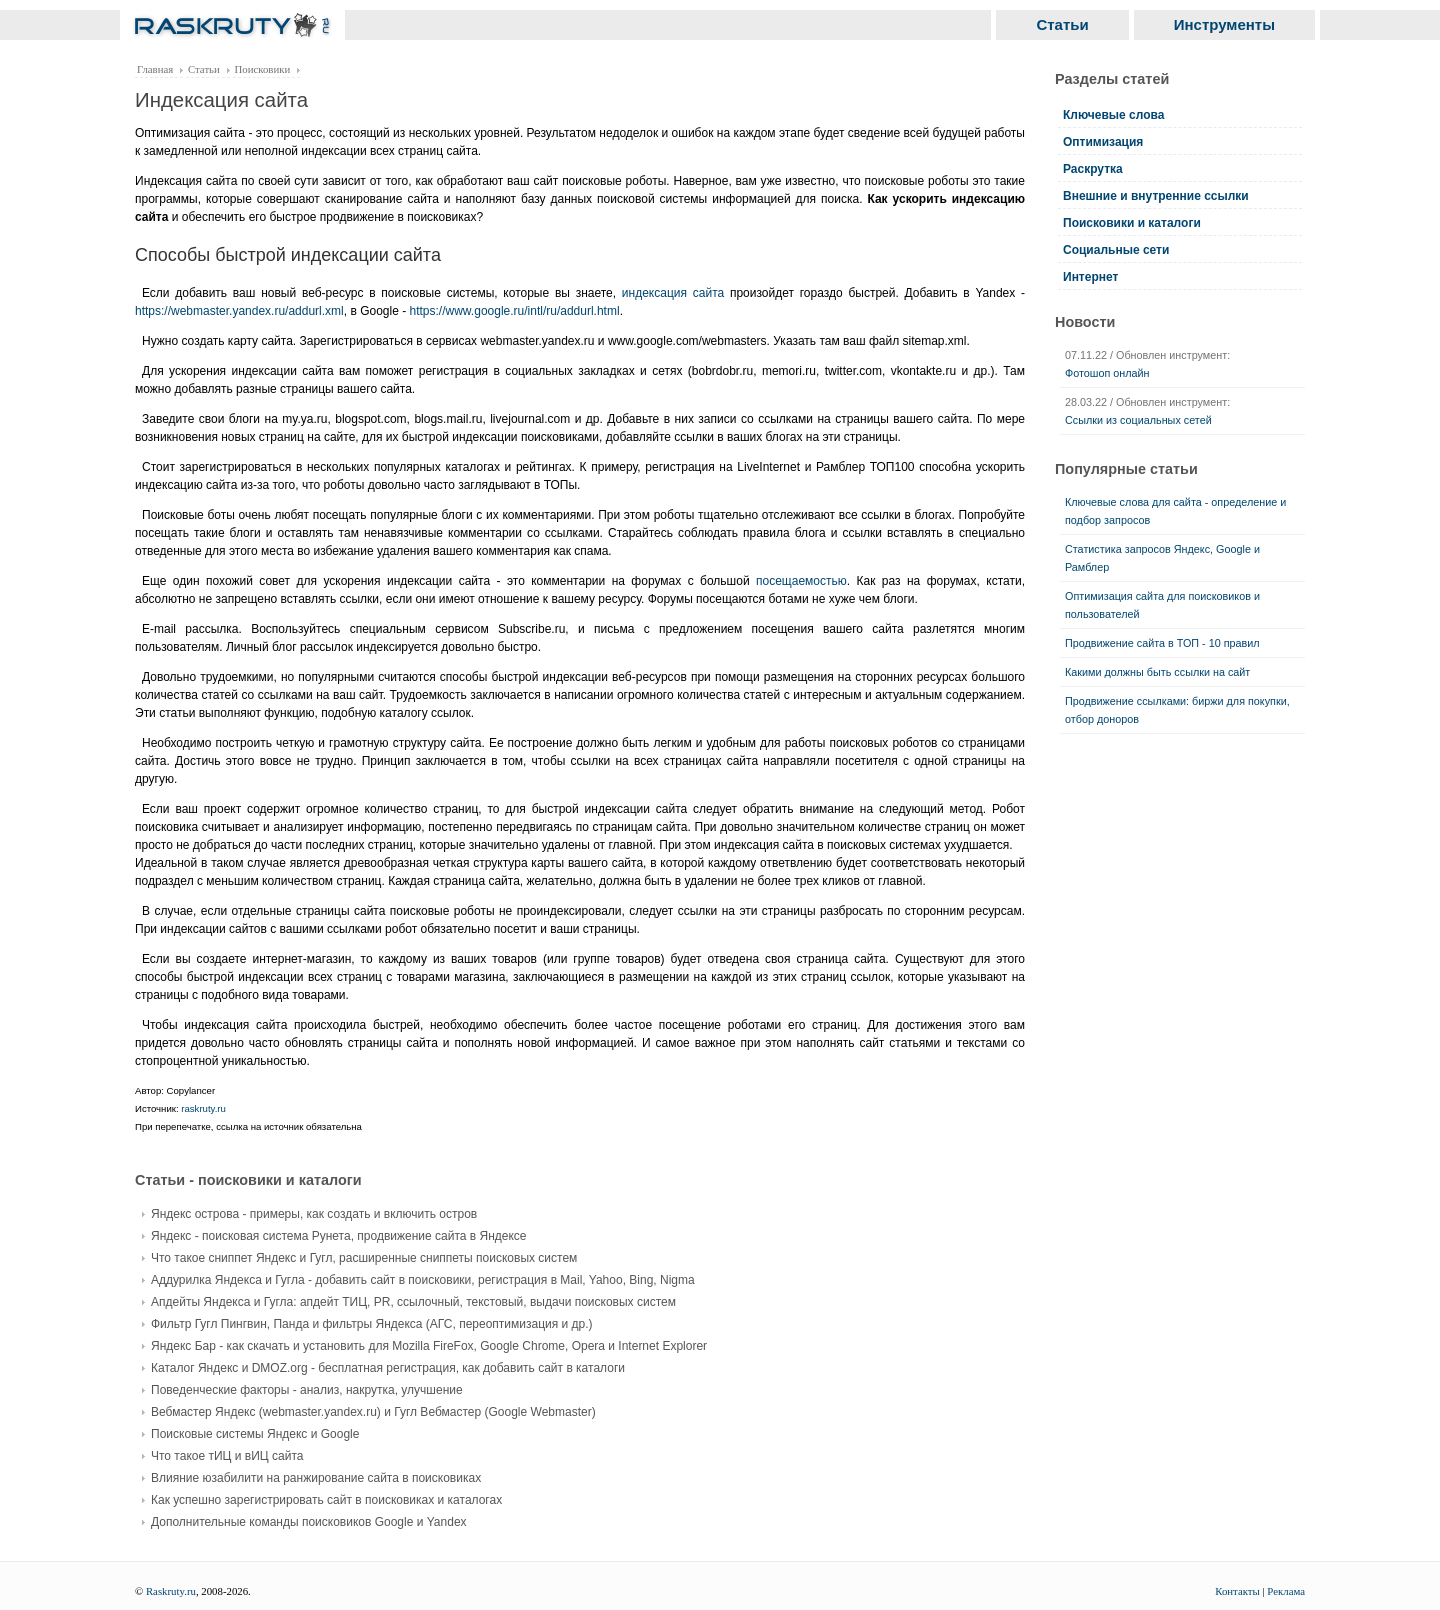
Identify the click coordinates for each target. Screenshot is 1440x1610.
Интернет (1090, 277)
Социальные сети (1116, 250)
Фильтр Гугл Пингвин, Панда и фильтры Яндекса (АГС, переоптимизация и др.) (372, 1324)
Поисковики (263, 69)
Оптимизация (1103, 142)
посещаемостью (801, 581)
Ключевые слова (1113, 115)
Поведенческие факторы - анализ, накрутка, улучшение (307, 1390)
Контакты (1237, 1591)
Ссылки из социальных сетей (1138, 420)
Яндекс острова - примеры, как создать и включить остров (314, 1214)
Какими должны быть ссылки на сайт (1157, 672)
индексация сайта (673, 293)
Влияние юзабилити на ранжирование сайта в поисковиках (316, 1478)
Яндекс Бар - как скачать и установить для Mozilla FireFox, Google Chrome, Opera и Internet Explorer (429, 1346)
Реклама (1286, 1591)
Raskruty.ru (171, 1591)
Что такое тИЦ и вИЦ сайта (227, 1456)
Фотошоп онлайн (1107, 373)
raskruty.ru (203, 1108)
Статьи (1062, 24)
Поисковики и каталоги (1132, 223)
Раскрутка (1093, 169)
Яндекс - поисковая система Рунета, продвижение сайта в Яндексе (339, 1236)
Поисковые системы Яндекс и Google (255, 1434)
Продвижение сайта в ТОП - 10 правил (1162, 643)
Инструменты (1224, 24)
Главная (155, 69)
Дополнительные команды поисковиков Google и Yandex (309, 1522)
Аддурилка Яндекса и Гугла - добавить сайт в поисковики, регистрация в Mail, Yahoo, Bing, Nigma (423, 1280)
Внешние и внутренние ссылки (1156, 196)
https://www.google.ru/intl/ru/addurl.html (515, 311)
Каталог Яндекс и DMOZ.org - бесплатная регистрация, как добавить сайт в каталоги (388, 1368)
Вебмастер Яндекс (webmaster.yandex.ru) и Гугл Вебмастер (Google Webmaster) (373, 1412)
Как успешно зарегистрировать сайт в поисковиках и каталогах (326, 1500)
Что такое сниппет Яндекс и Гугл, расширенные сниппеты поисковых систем (364, 1258)
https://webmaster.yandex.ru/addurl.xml (239, 311)
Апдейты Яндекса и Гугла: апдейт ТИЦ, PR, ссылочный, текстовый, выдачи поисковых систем (413, 1302)
